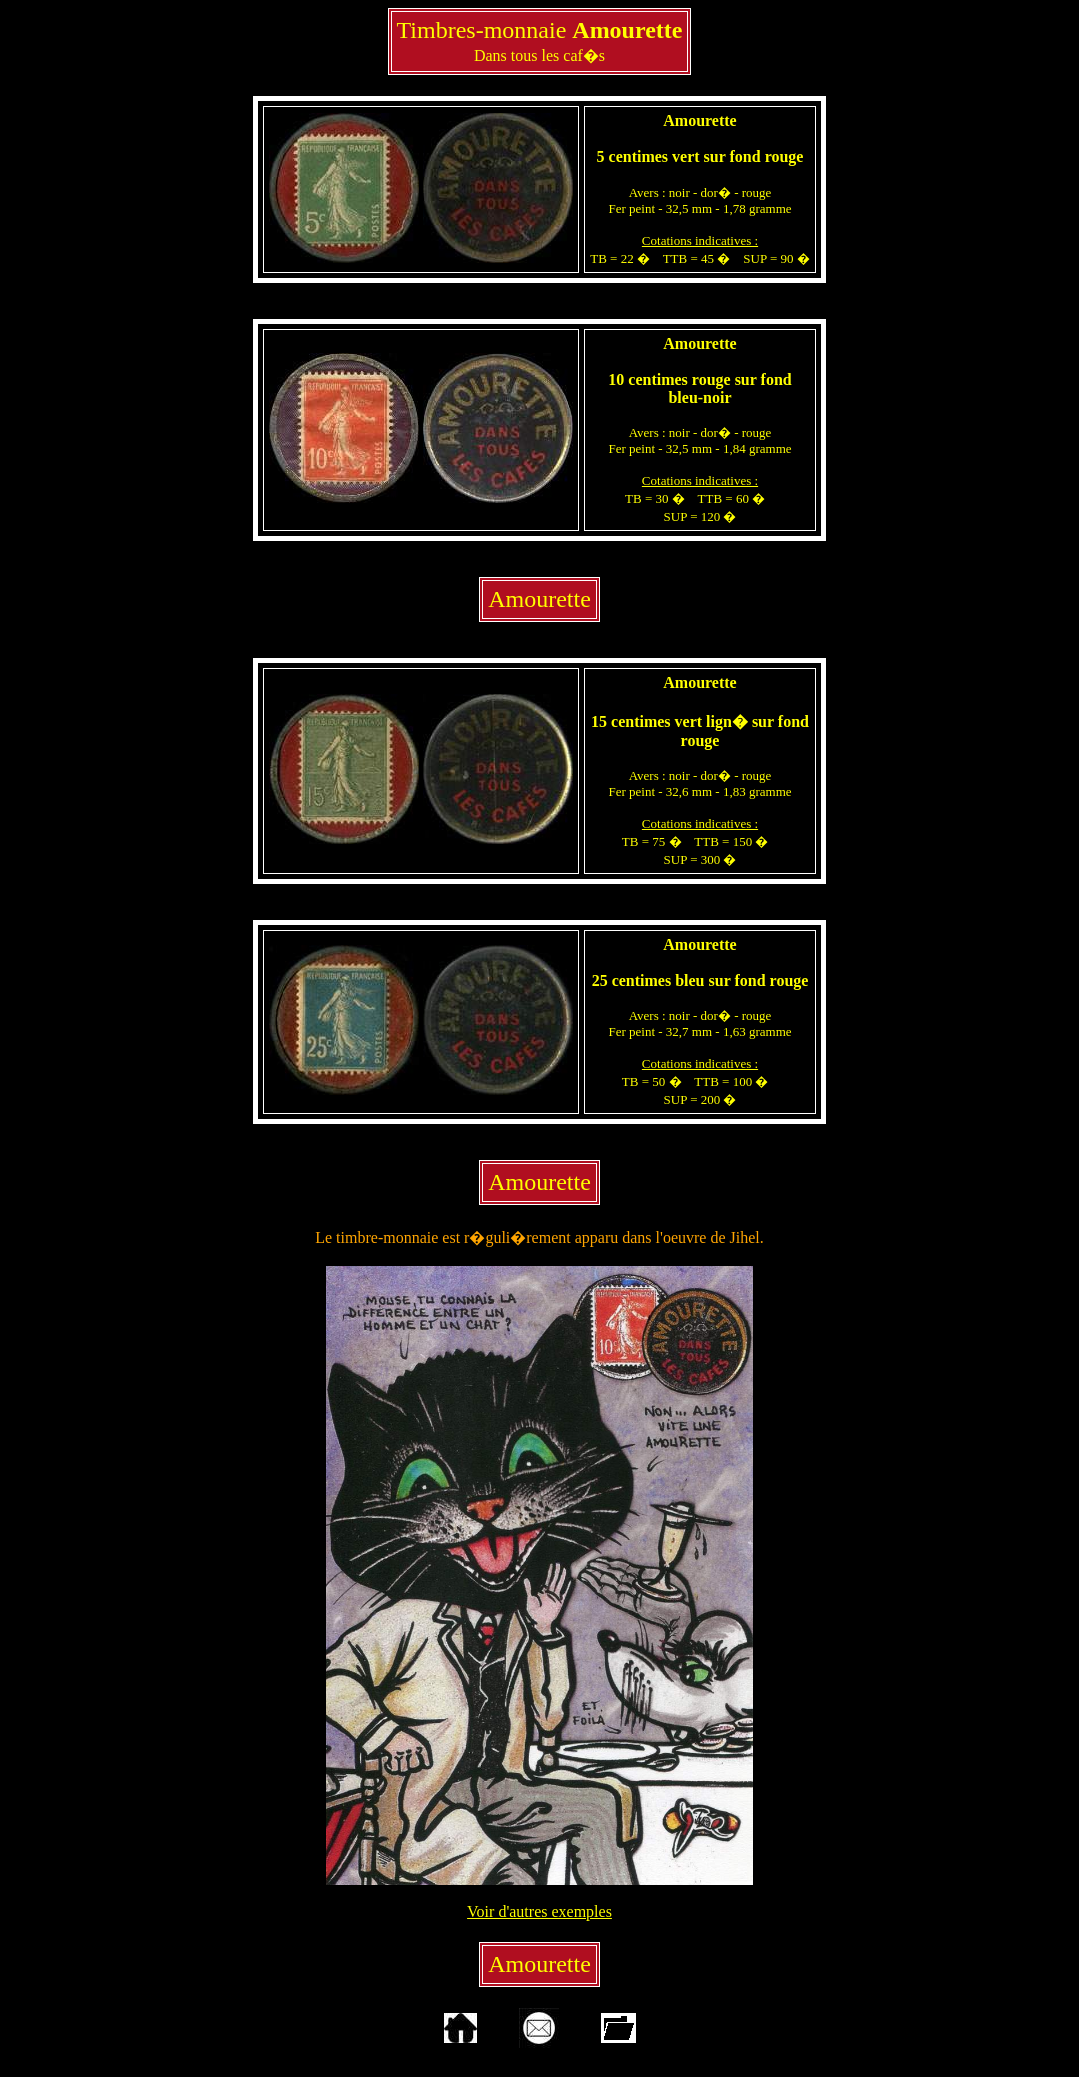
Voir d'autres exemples (539, 1911)
